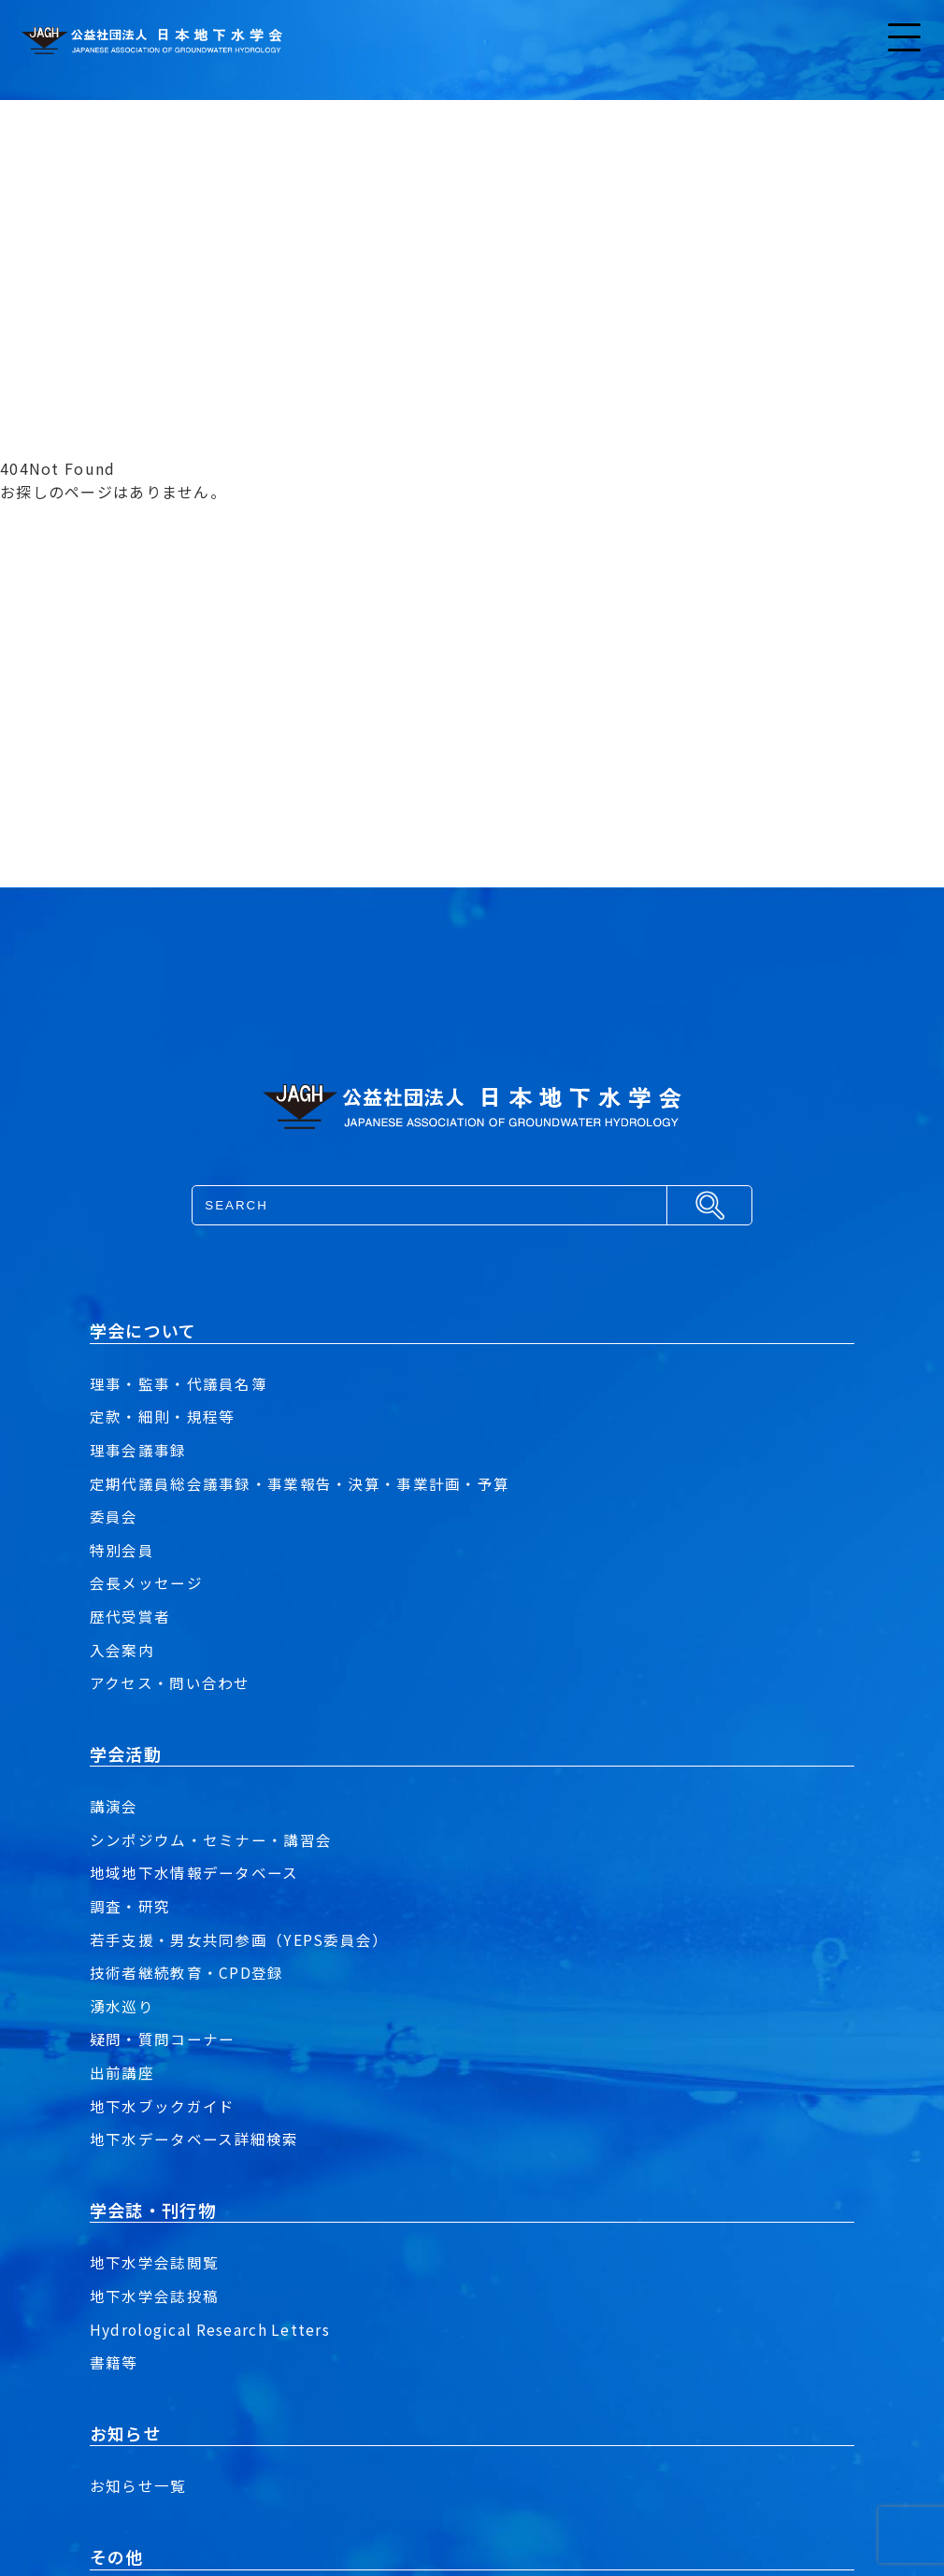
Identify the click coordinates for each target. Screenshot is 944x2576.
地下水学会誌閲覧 (154, 2262)
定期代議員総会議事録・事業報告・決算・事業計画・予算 (299, 1483)
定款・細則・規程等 (163, 1416)
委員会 (114, 1516)
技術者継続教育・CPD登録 (187, 1972)
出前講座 (122, 2072)
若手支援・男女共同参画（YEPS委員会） (239, 1939)
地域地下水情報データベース (194, 1872)
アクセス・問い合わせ (170, 1682)
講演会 (114, 1806)
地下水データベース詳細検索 (194, 2138)
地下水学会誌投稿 (154, 2295)
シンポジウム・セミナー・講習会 (211, 1839)
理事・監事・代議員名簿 (178, 1383)
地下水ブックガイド (163, 2106)
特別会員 (122, 1549)
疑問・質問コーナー (163, 2038)
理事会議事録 (138, 1449)
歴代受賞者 (130, 1616)
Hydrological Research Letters (212, 2329)
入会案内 (122, 1650)
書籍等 (114, 2362)
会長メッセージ (146, 1582)
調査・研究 (130, 1906)
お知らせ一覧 (138, 2485)
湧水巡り (122, 2006)
